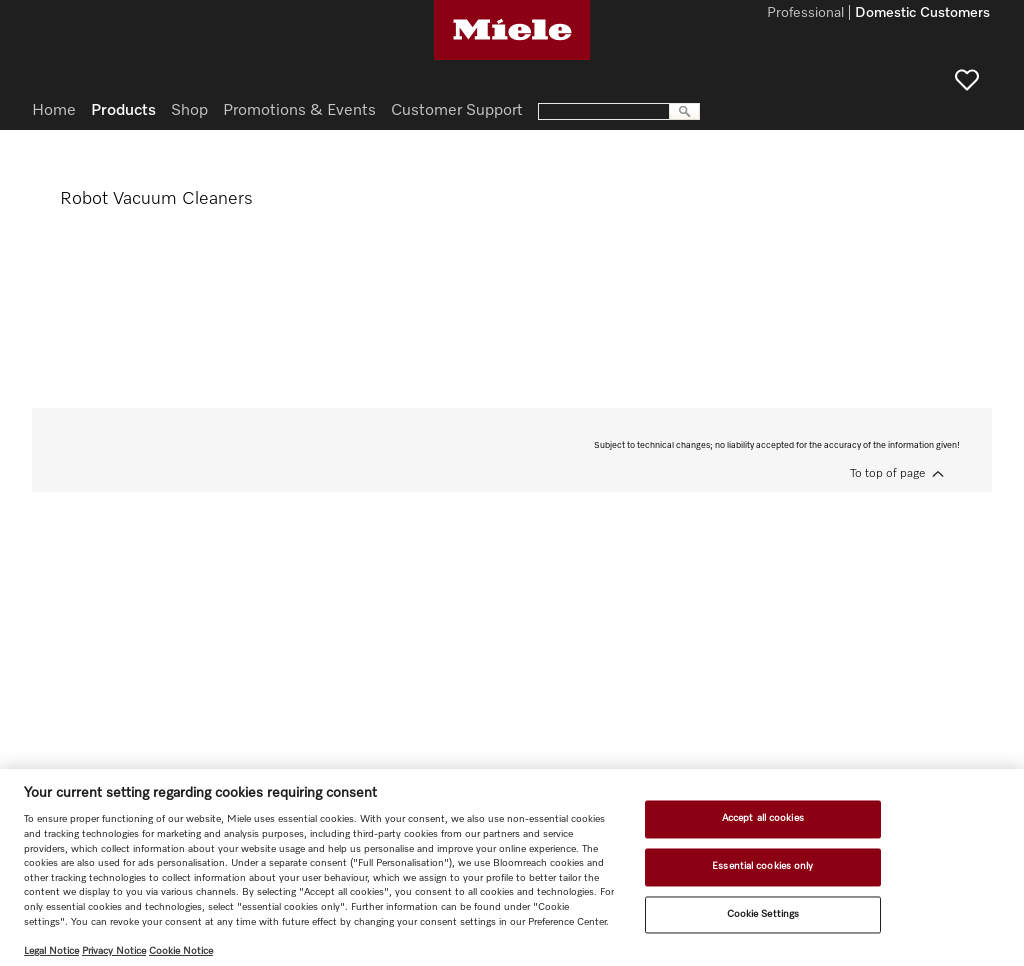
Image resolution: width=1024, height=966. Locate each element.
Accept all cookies (763, 819)
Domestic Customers (922, 14)
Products (123, 111)
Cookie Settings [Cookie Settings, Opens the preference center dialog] (763, 914)
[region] (512, 867)
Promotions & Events (299, 111)
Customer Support (457, 111)
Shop (189, 111)
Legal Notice (51, 951)
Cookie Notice (181, 951)
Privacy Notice (114, 951)
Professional (805, 14)
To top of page (887, 474)
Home (54, 111)
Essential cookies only (762, 866)
